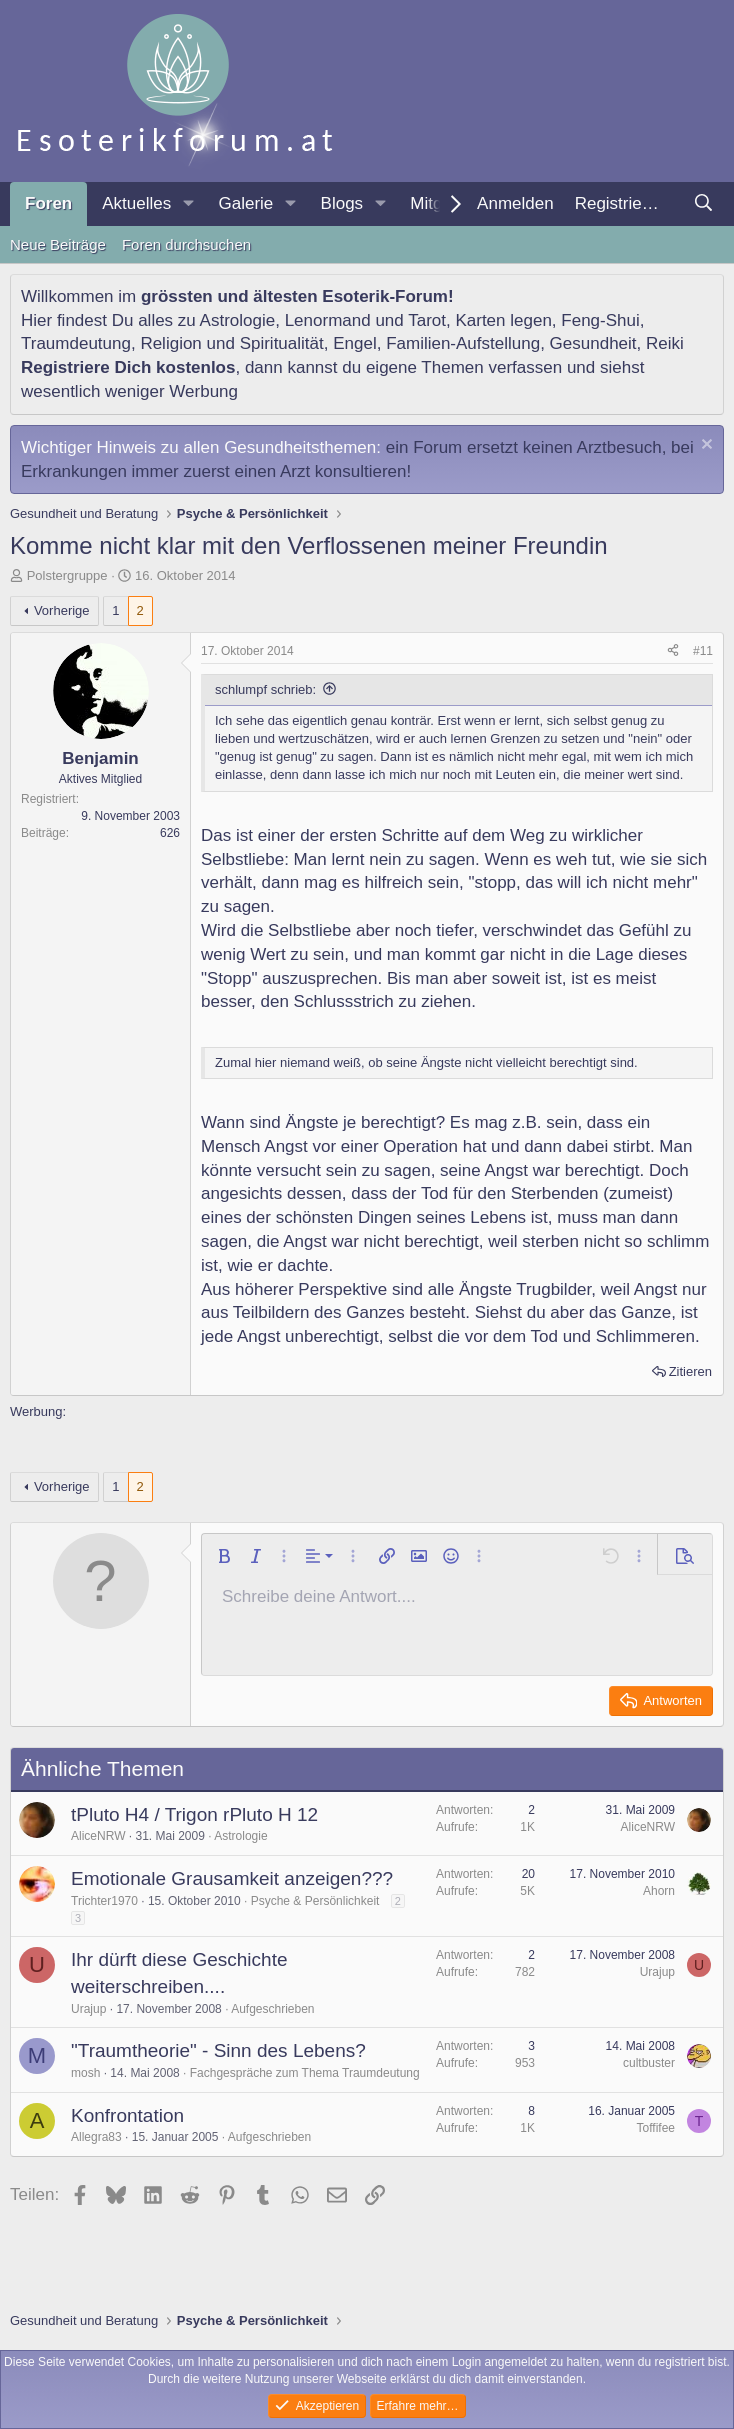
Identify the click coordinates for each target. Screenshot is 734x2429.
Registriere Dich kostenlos (128, 367)
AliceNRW (98, 1836)
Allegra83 (96, 2137)
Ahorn (659, 1891)
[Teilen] (673, 651)
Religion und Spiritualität (231, 343)
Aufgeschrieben (272, 2009)
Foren (48, 203)
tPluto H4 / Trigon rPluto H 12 (194, 1814)
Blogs (342, 203)
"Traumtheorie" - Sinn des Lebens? (218, 2050)
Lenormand (328, 320)
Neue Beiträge (58, 244)
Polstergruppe (67, 575)
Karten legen (503, 320)
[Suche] (703, 204)
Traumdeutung (76, 343)
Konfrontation (127, 2115)
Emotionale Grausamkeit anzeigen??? (232, 1878)
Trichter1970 (104, 1901)
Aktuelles (136, 203)
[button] (188, 204)
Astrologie (238, 320)
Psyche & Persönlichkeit (315, 1901)
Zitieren (690, 1371)
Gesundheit (593, 343)
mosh (85, 2073)
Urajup (88, 2009)
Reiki (665, 343)
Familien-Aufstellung (463, 343)
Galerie (245, 203)
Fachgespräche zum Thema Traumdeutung (305, 2073)
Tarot (427, 320)
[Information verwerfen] (704, 446)
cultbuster (649, 2063)
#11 (703, 651)
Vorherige (62, 610)
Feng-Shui (600, 320)
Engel (354, 343)
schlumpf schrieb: (265, 689)
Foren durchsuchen (186, 244)
